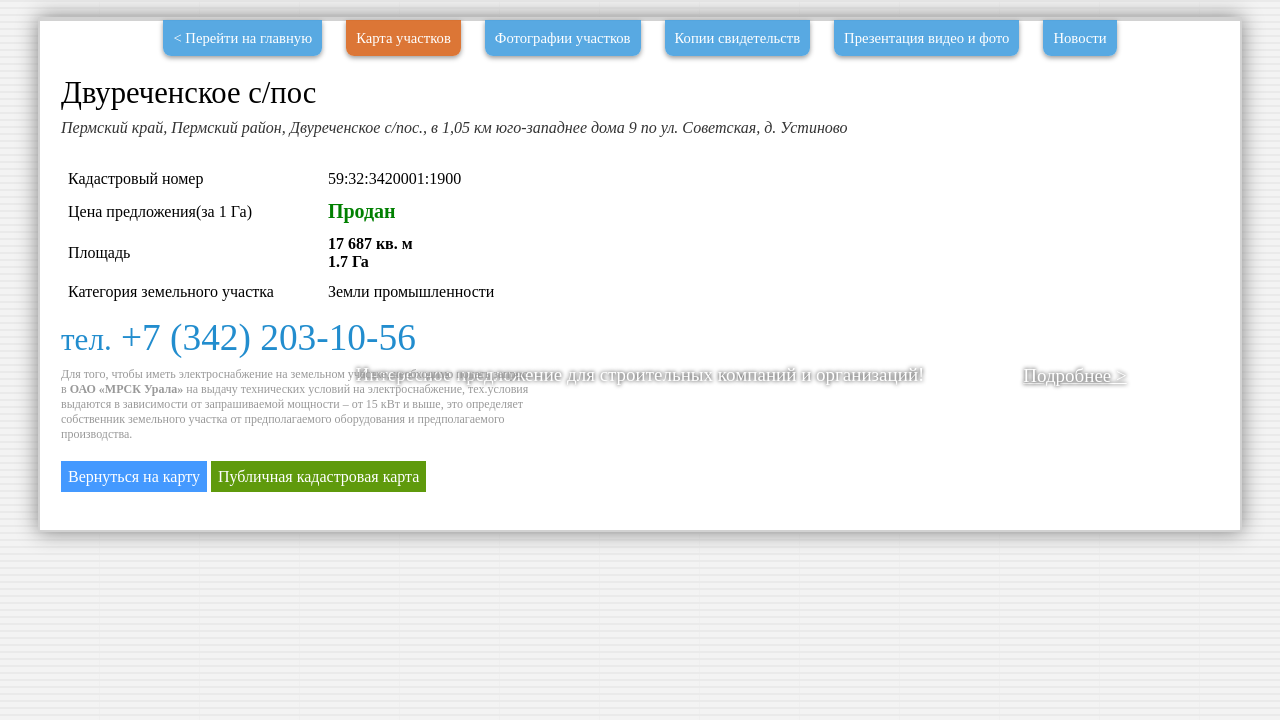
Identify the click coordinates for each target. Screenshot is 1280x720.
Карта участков (403, 38)
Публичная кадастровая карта (318, 476)
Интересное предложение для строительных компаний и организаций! (640, 374)
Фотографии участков (563, 38)
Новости (1079, 38)
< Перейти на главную (242, 38)
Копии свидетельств (738, 38)
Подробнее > (1075, 375)
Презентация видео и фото (926, 38)
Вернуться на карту (134, 476)
